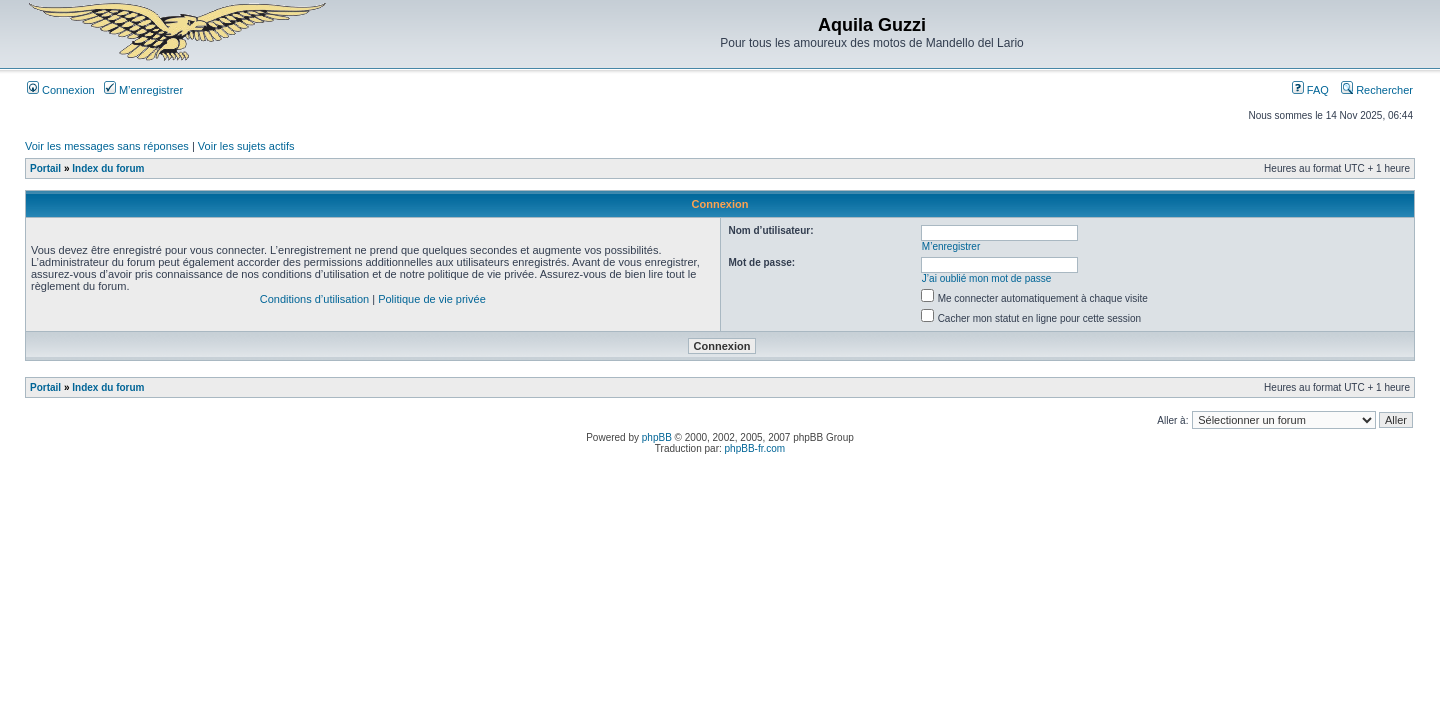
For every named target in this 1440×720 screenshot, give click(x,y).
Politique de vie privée (432, 299)
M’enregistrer (143, 90)
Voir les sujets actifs (246, 146)
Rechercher (1377, 90)
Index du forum (108, 168)
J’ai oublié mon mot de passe (987, 278)
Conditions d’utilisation (314, 299)
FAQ (1310, 90)
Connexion (61, 90)
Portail (45, 168)
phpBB (657, 437)
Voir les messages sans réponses (107, 146)
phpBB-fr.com (755, 448)
